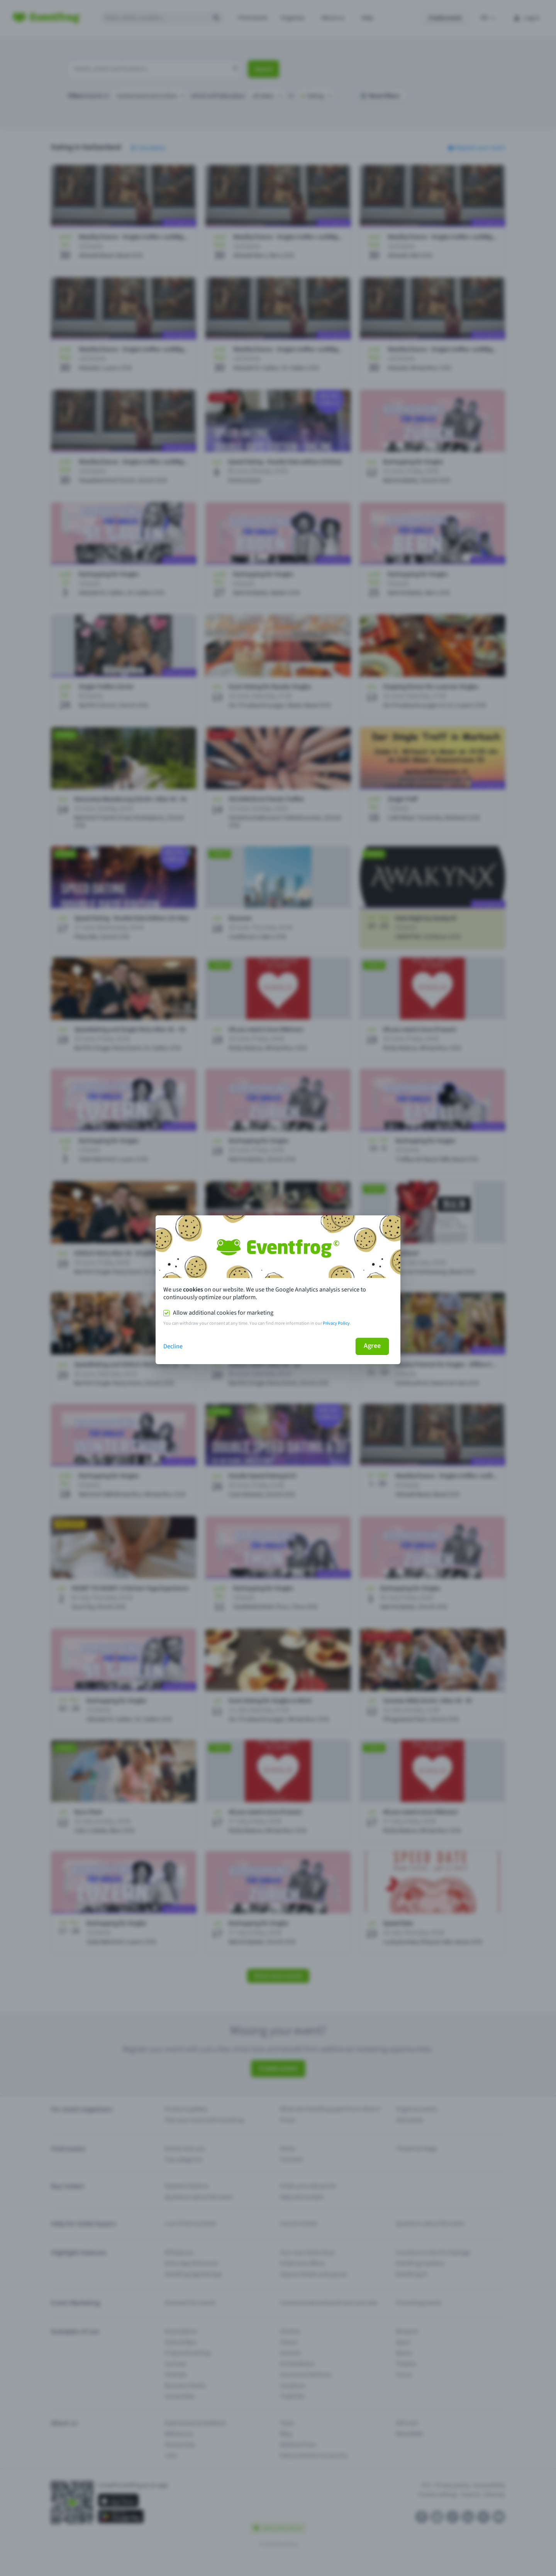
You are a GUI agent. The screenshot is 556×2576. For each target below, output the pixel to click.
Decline (173, 1346)
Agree (372, 1346)
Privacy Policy (336, 1323)
